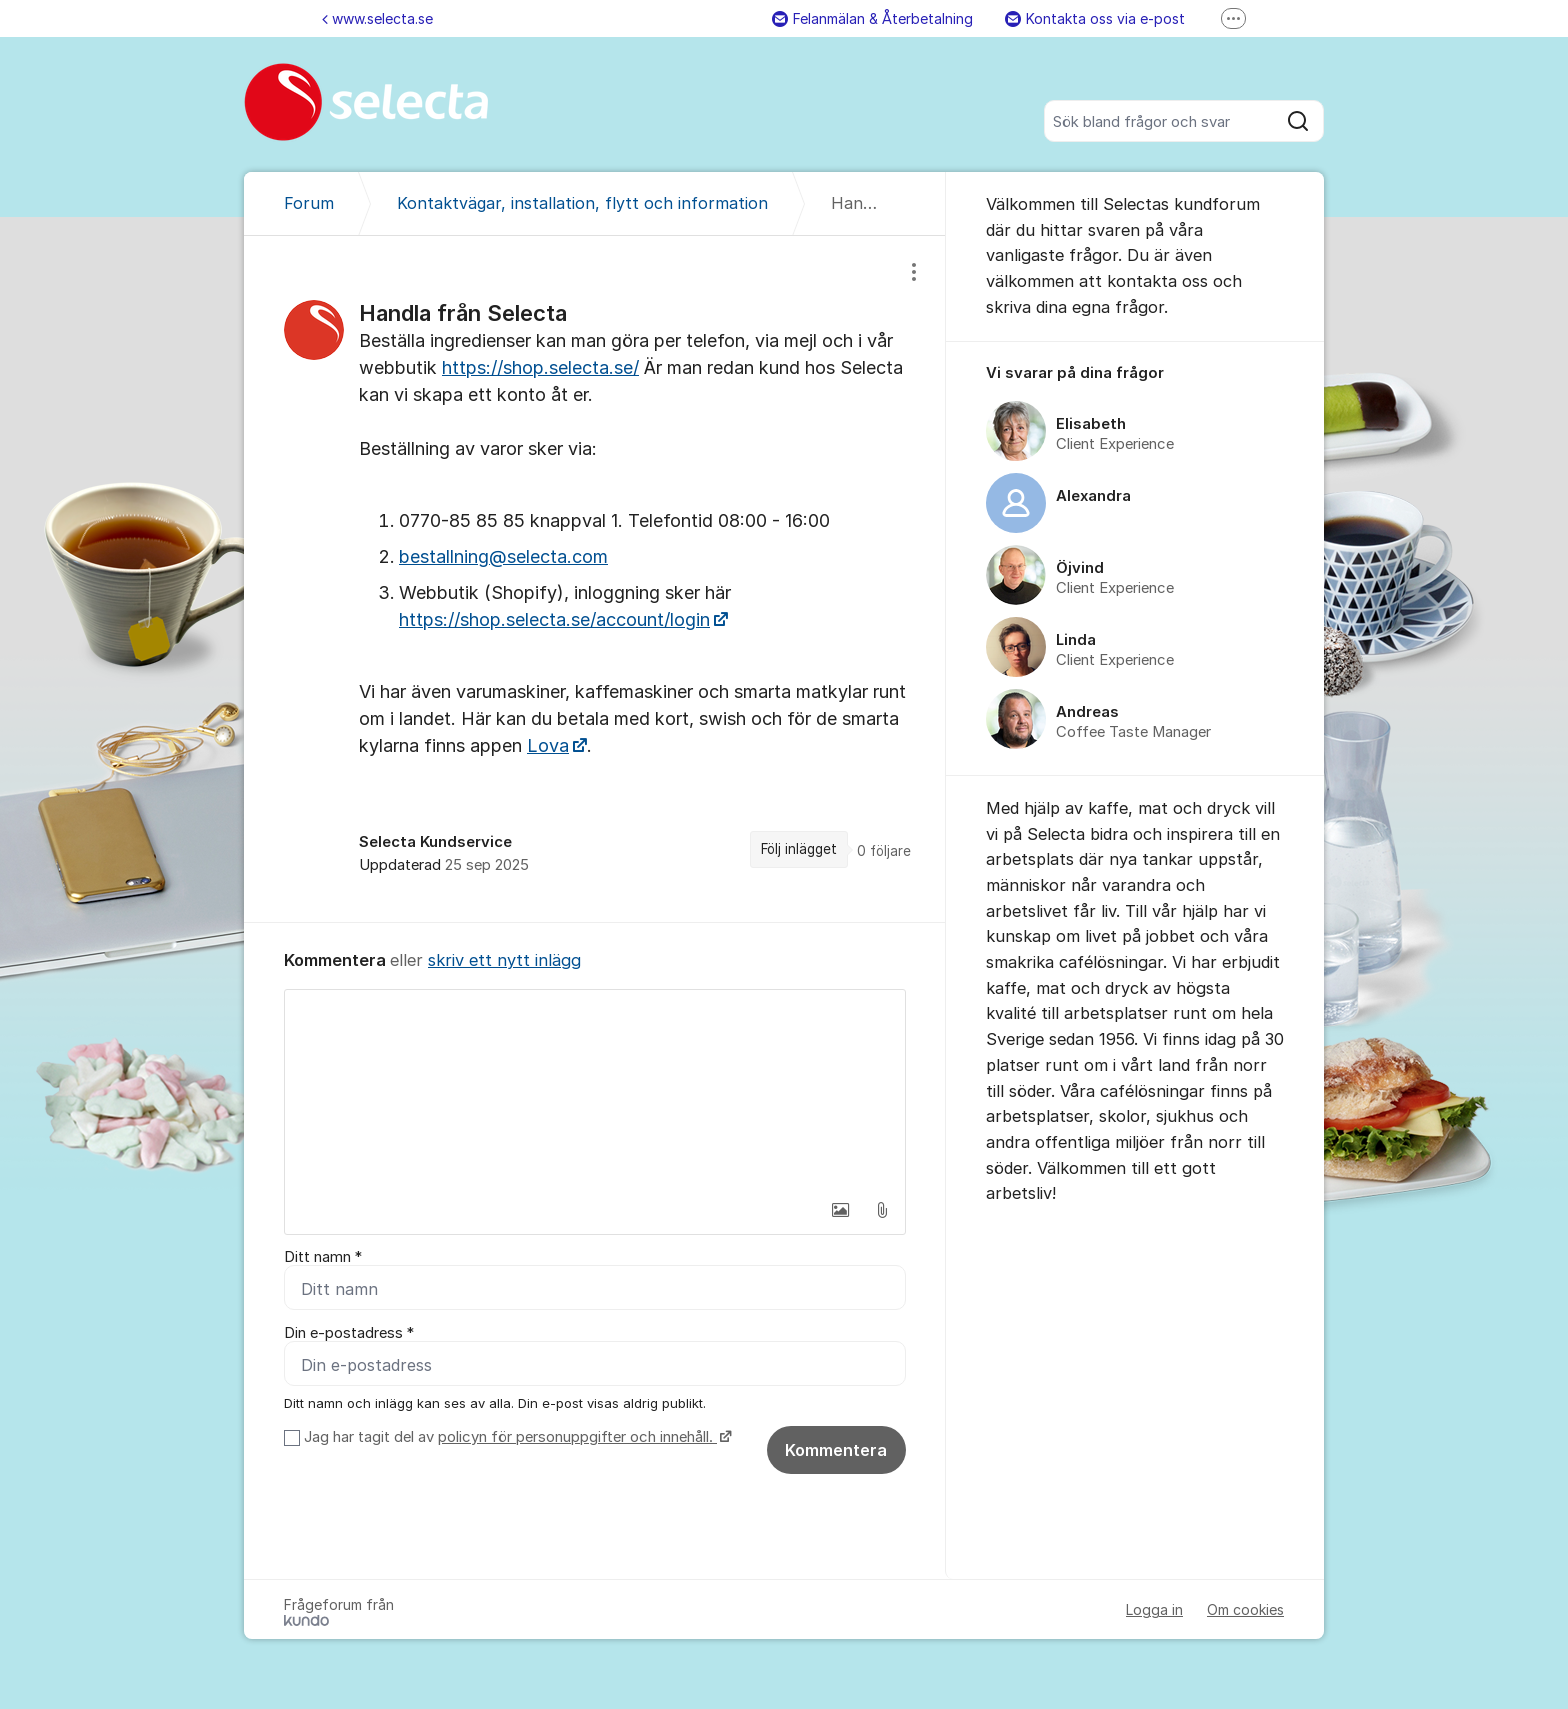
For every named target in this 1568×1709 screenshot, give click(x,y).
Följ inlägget (799, 849)
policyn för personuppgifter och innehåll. (577, 1437)
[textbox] (595, 1090)
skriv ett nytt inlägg (504, 960)
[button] (840, 1210)
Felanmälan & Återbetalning (872, 18)
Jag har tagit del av (515, 1437)
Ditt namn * (323, 1257)
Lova (548, 745)
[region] (595, 579)
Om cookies (1245, 1609)
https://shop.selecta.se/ (540, 367)
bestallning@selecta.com (503, 556)
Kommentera (836, 1450)
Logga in (1154, 1609)
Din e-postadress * (349, 1333)
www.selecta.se (377, 18)
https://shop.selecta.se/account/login (554, 619)
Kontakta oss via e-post (1095, 18)
